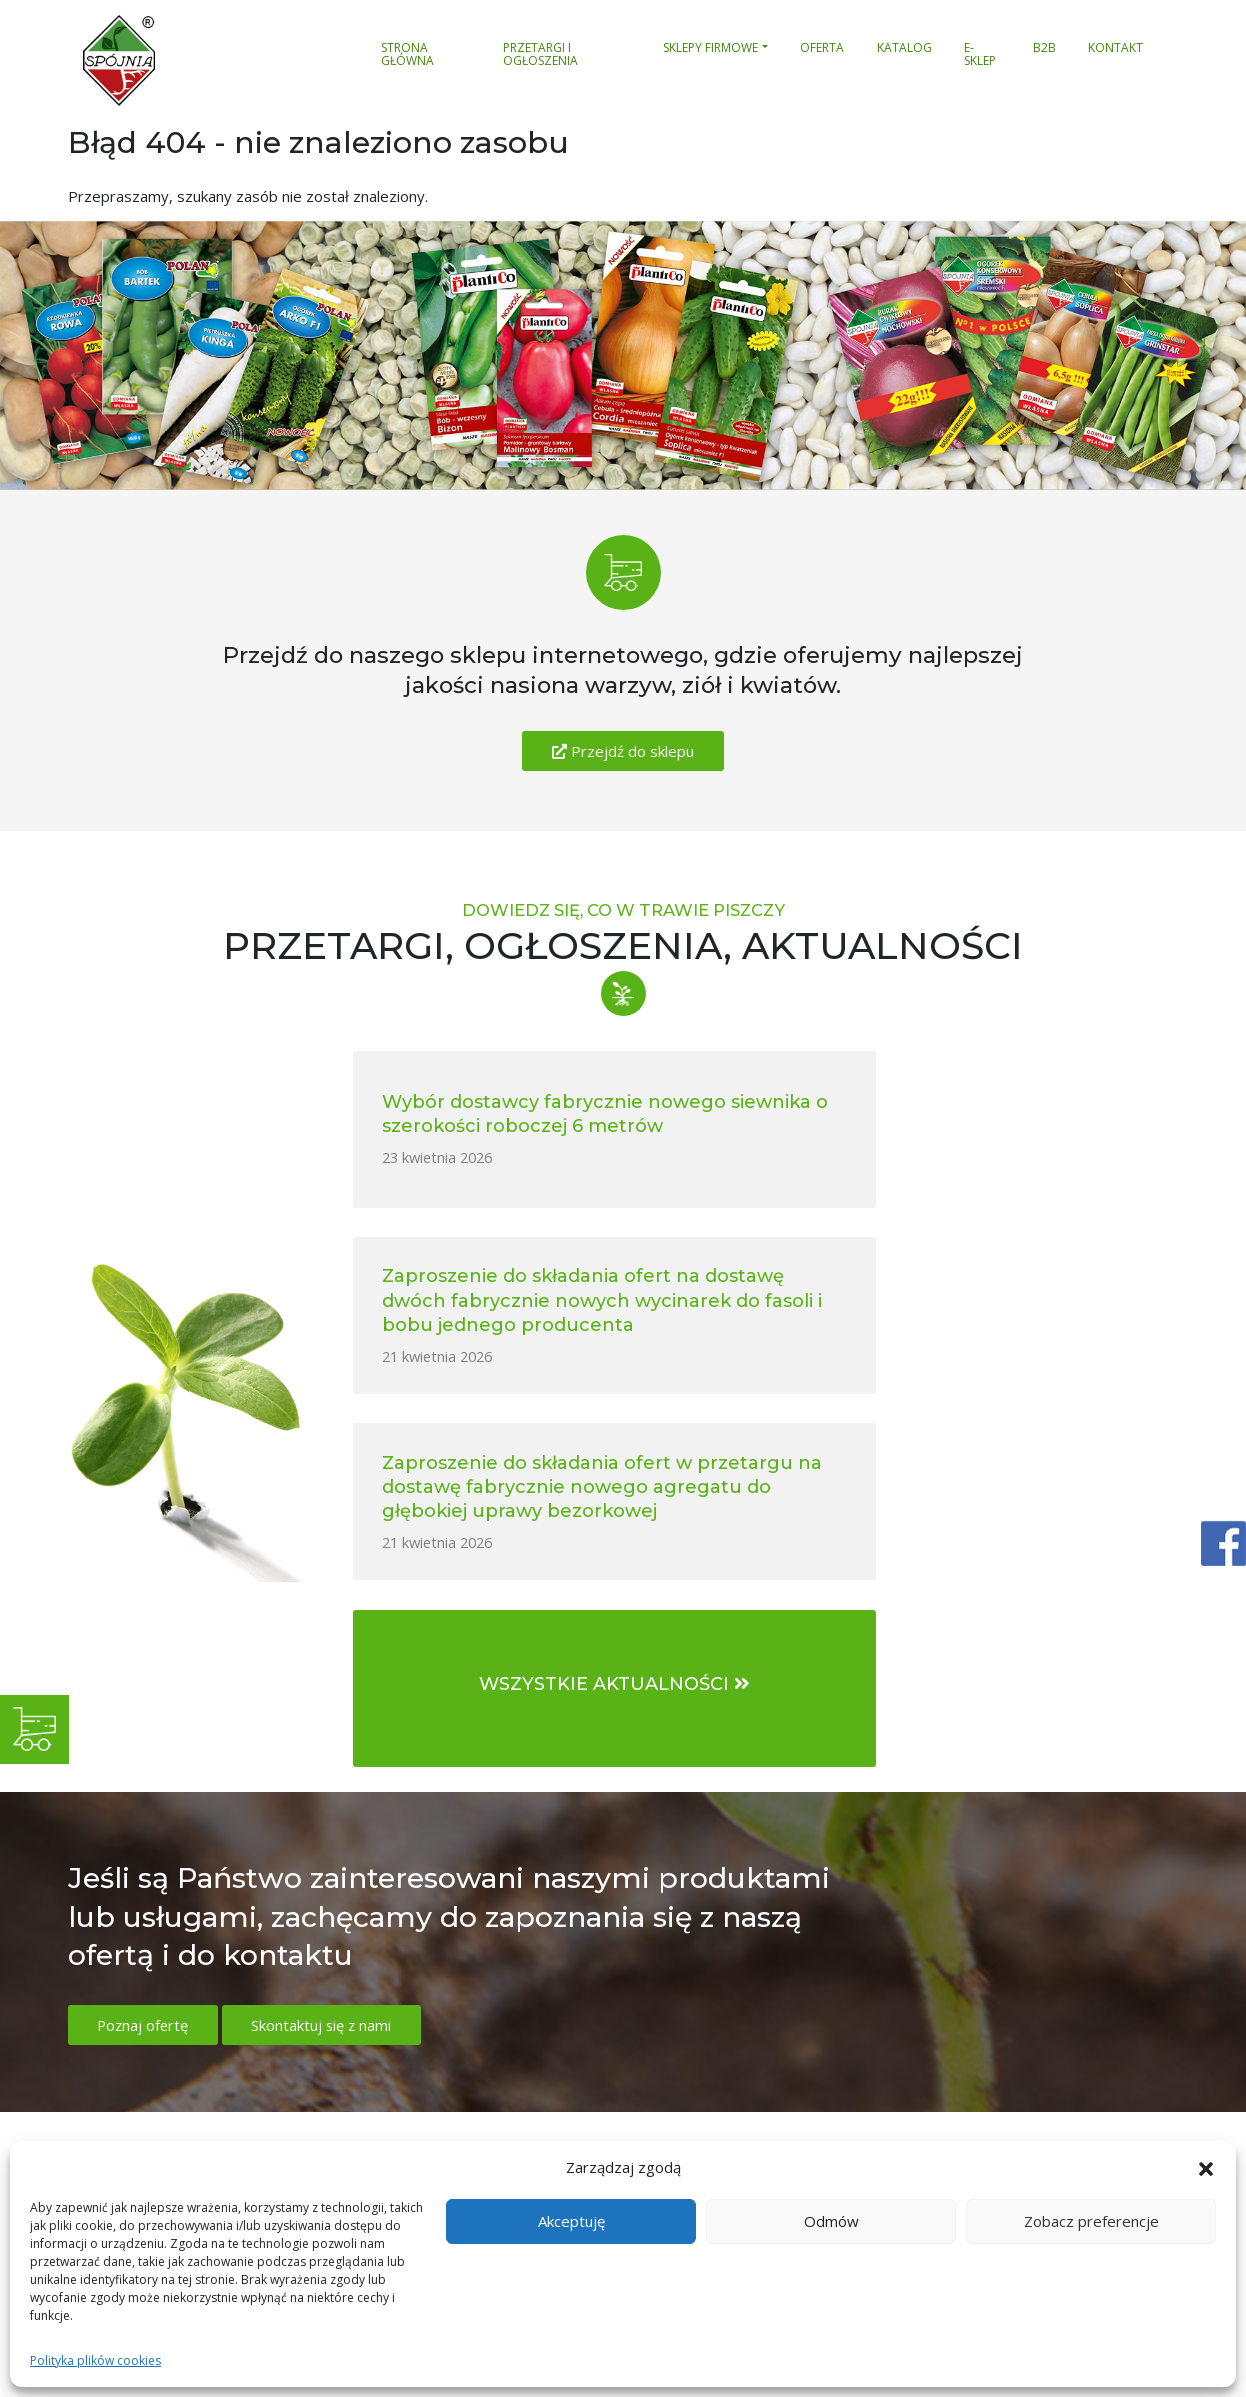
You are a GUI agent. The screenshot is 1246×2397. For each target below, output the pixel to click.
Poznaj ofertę (145, 1653)
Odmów (831, 2221)
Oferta (822, 48)
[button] (1206, 2167)
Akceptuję (571, 2221)
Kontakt (1115, 48)
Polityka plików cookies (95, 2360)
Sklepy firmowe (710, 48)
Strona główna (407, 55)
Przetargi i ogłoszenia (540, 55)
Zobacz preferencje (1091, 2221)
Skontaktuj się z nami (327, 1653)
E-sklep (980, 55)
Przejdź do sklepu (623, 751)
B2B (1044, 48)
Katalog (904, 48)
